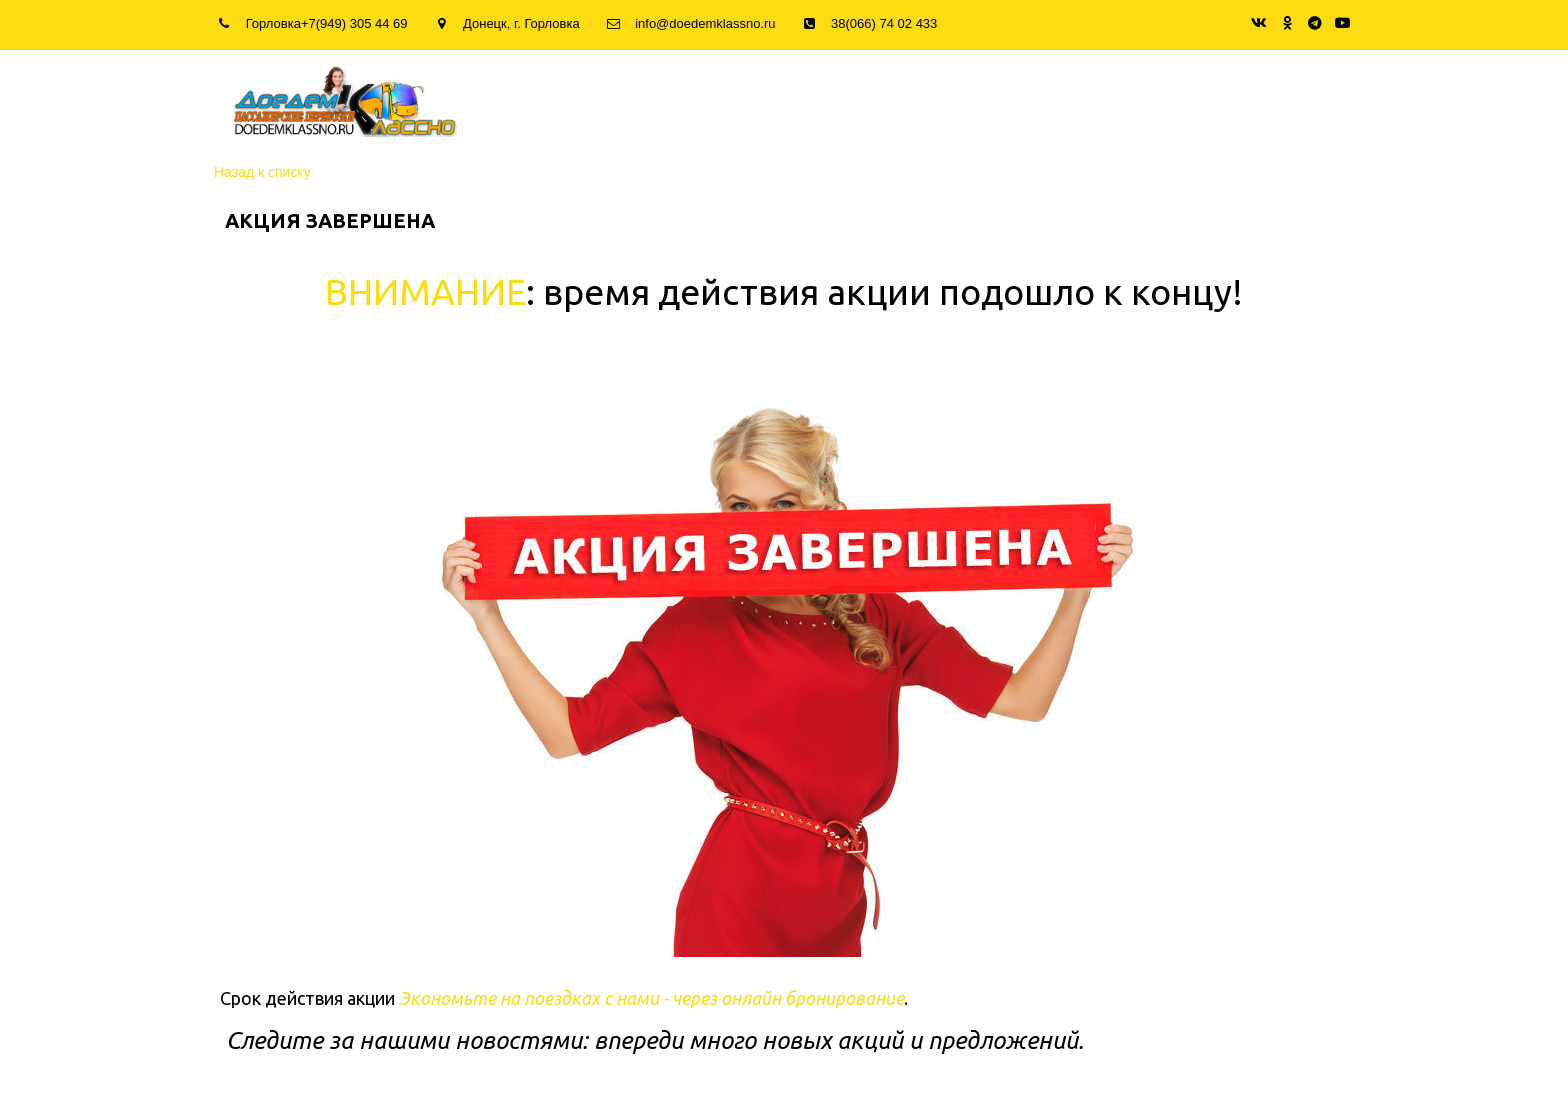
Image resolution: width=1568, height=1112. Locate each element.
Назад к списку (262, 172)
